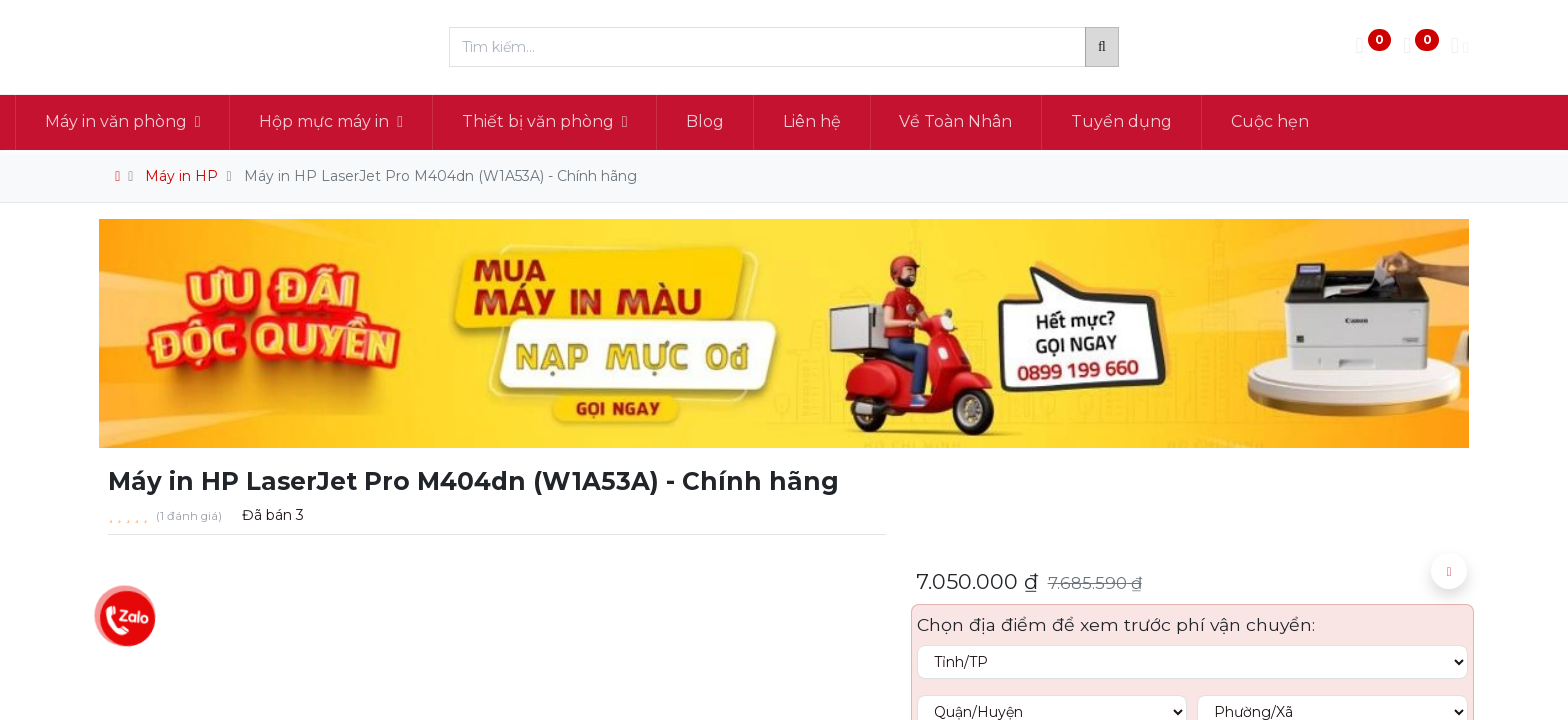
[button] (1449, 571)
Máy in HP (181, 176)
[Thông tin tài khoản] (1460, 47)
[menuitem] (790, 122)
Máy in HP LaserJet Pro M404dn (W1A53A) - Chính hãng (440, 176)
